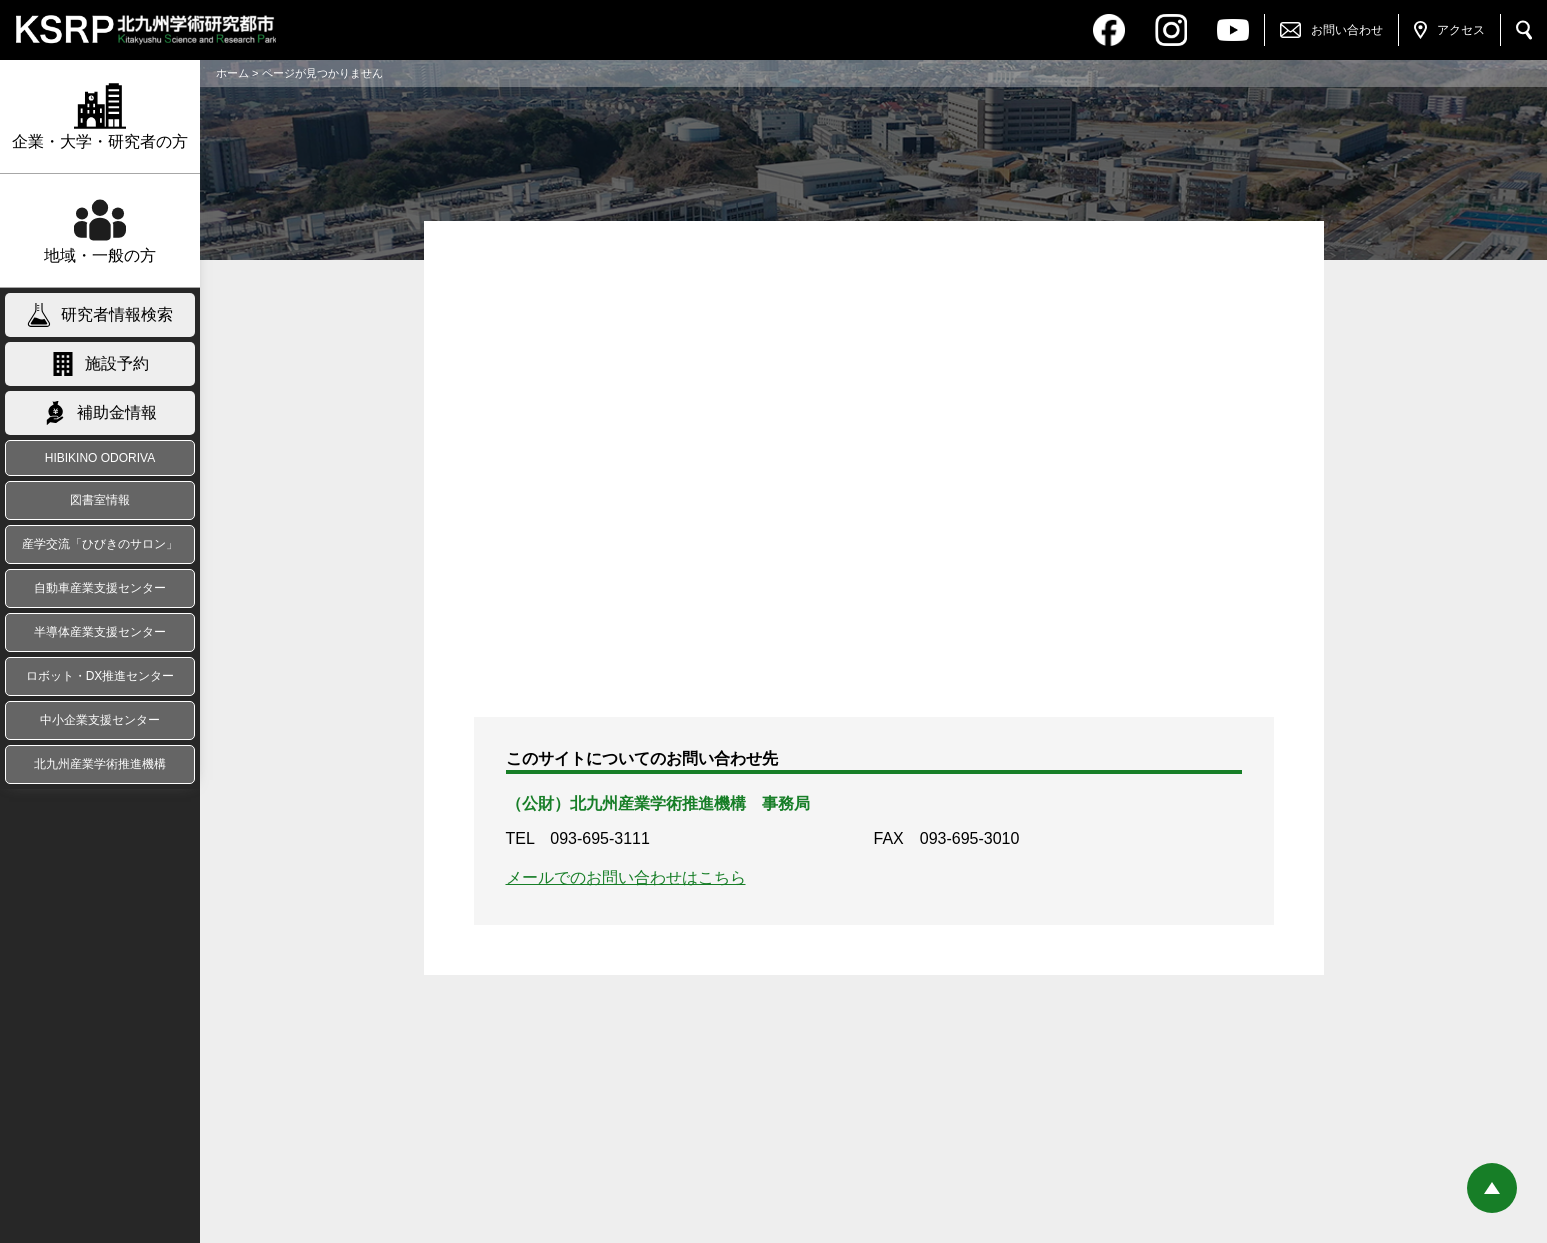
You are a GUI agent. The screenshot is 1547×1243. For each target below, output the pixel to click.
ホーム (232, 73)
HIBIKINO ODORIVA (100, 458)
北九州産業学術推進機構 (100, 764)
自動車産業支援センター (100, 588)
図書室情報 (100, 500)
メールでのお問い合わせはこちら (626, 877)
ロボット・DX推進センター (100, 676)
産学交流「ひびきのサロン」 (100, 544)
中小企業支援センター (100, 720)
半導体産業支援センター (100, 632)
